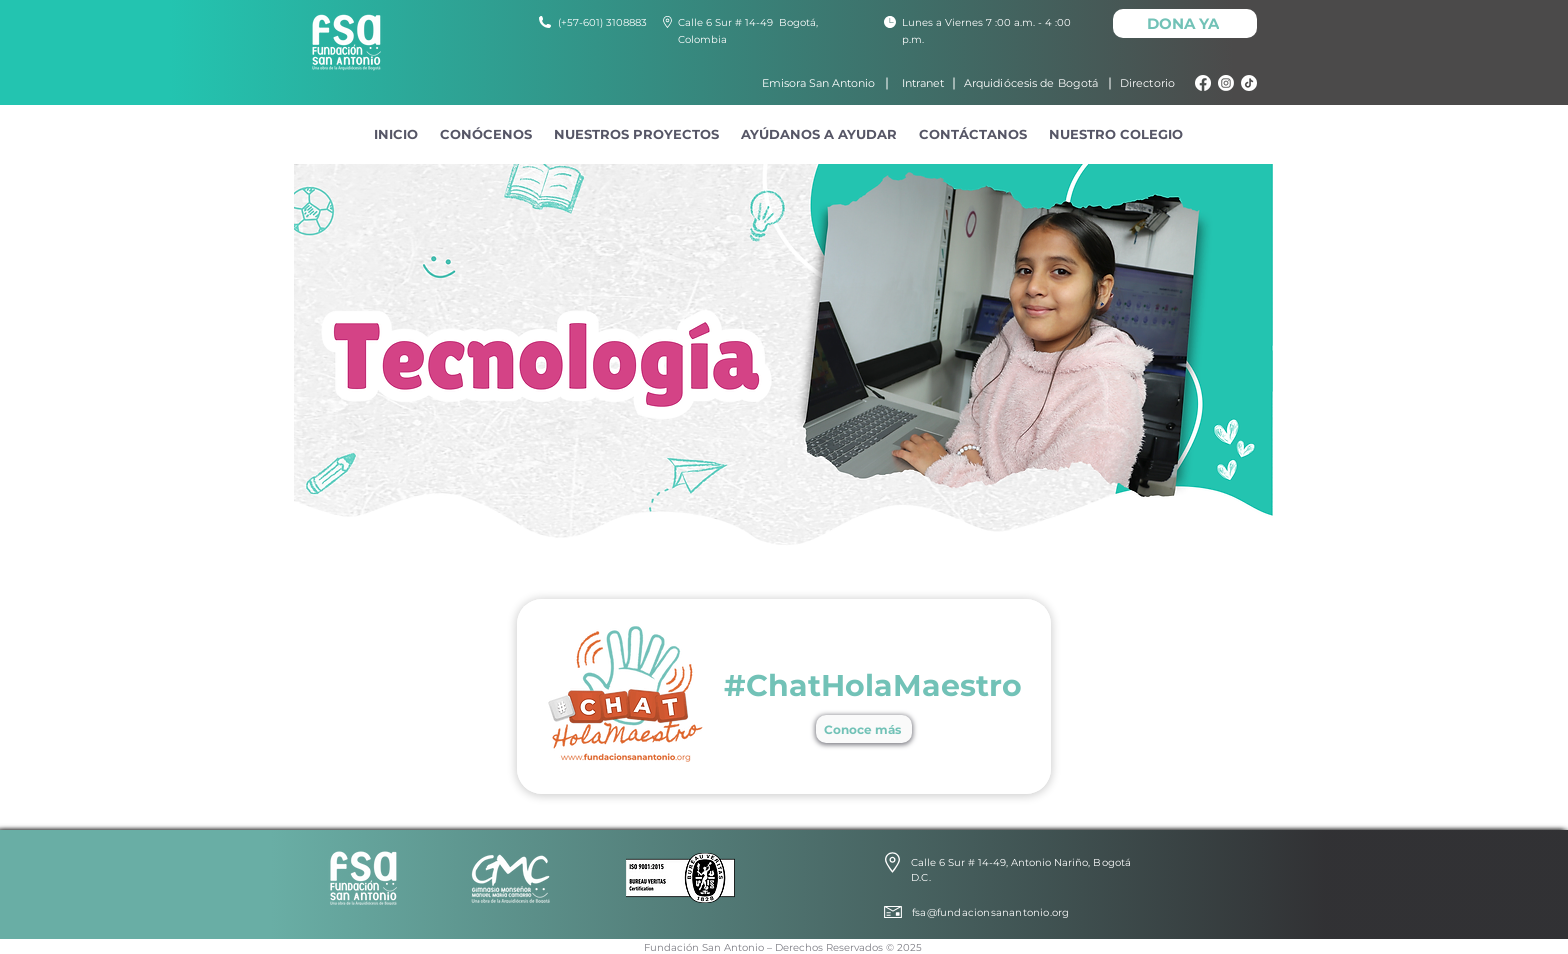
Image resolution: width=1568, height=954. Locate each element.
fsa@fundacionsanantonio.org (990, 912)
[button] (486, 134)
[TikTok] (1249, 83)
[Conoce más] (864, 729)
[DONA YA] (1185, 23)
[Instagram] (1226, 83)
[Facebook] (1203, 83)
